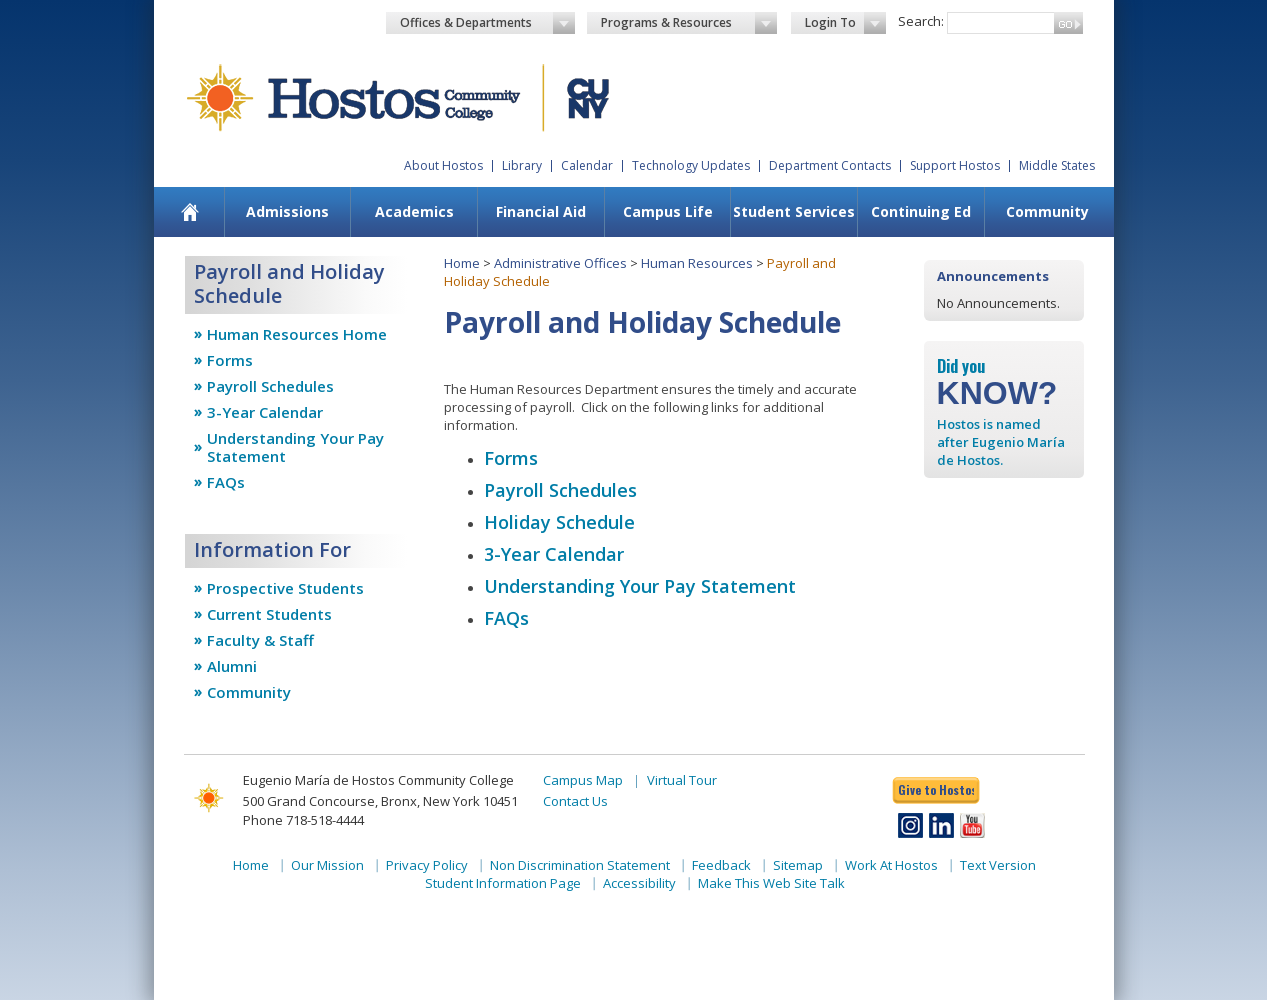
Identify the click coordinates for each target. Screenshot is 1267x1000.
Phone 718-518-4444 (303, 820)
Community (1047, 211)
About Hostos (443, 165)
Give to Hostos (936, 789)
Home (462, 263)
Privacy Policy (427, 865)
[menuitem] (189, 212)
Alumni (232, 666)
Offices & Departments (488, 23)
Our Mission (327, 865)
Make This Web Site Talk (771, 883)
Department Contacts (830, 165)
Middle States (1057, 165)
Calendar (587, 165)
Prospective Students (285, 588)
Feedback (721, 865)
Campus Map (583, 780)
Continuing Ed (921, 211)
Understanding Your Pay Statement (295, 447)
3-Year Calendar (265, 412)
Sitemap (798, 865)
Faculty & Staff (260, 640)
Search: (921, 21)
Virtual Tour (682, 780)
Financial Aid (541, 211)
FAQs (226, 482)
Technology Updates (691, 165)
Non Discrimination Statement (580, 865)
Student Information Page (503, 883)
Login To (845, 23)
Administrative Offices (560, 263)
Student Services (794, 211)
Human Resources (697, 263)
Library (522, 165)
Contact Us (575, 801)
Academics (414, 211)
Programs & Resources (689, 23)
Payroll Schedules (270, 386)
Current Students (269, 614)
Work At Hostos (891, 865)
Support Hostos (955, 165)
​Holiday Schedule (559, 522)
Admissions (287, 211)
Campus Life (668, 211)
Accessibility (639, 883)
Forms (230, 360)
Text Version (998, 865)
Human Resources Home (297, 334)
